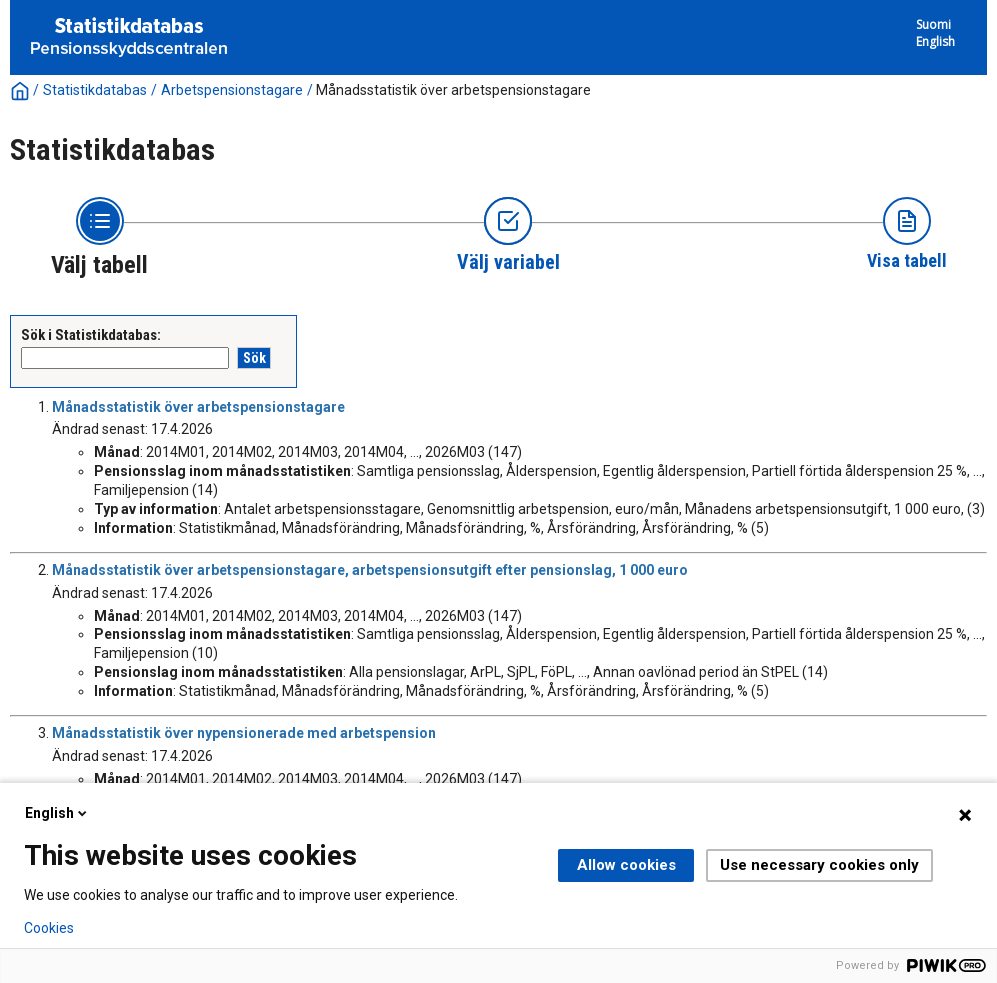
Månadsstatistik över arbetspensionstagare (453, 90)
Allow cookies (626, 865)
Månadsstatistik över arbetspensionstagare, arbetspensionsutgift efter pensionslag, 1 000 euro (370, 570)
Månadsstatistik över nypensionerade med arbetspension (244, 733)
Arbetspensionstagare (232, 90)
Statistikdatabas (95, 90)
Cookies (49, 928)
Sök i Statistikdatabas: (91, 335)
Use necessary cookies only (819, 865)
